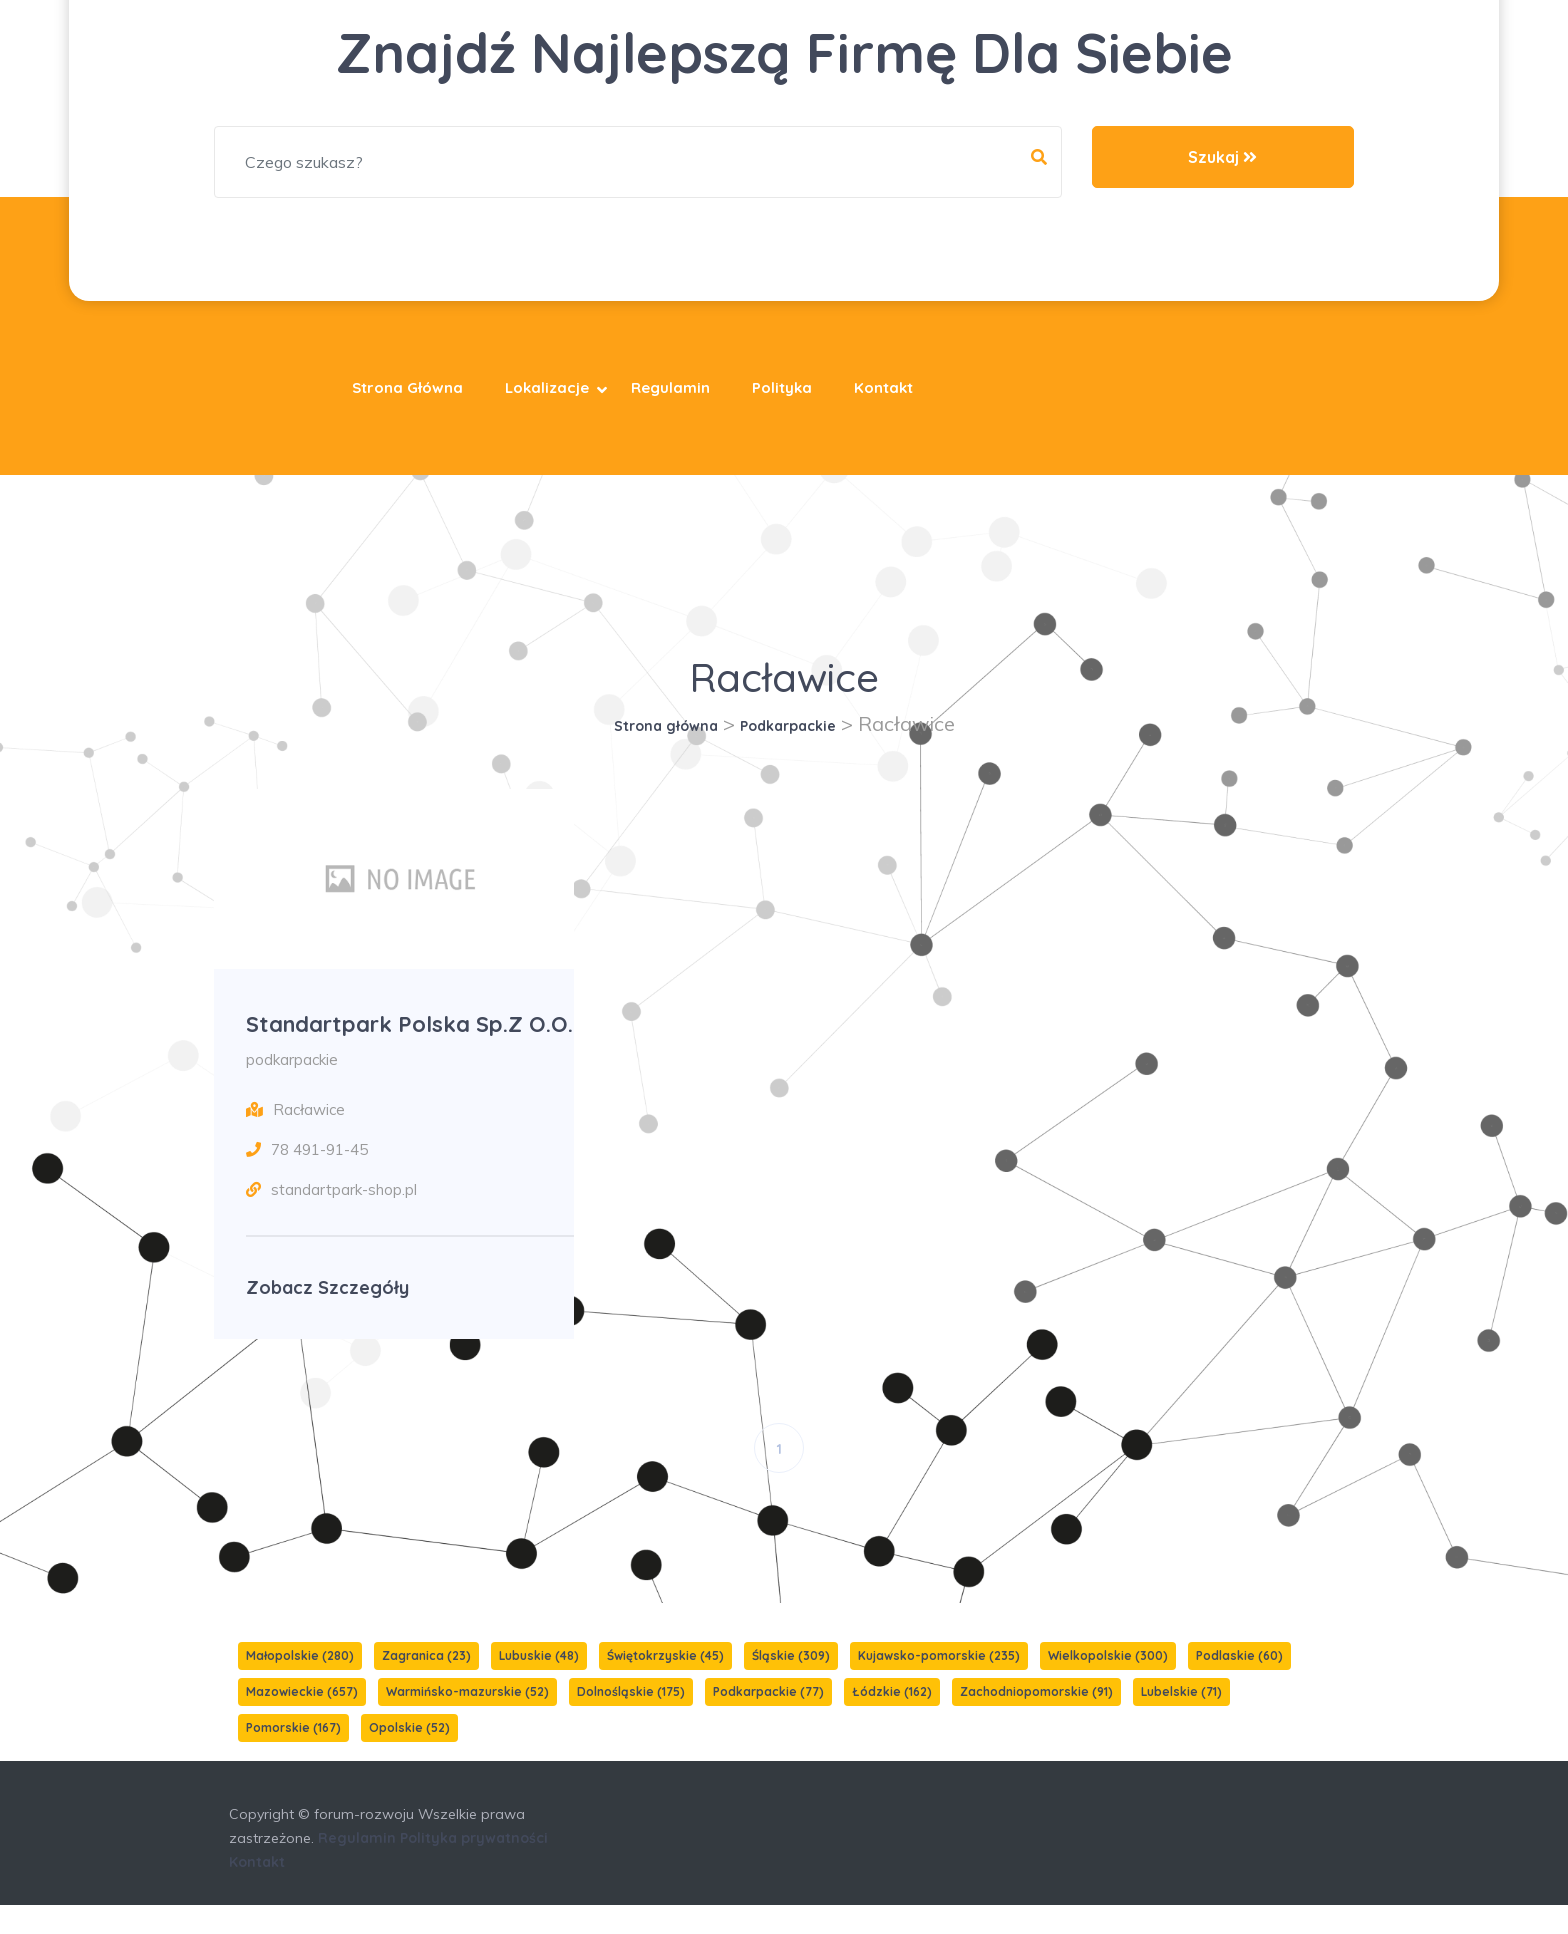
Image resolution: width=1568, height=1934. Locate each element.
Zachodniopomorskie (1036, 1720)
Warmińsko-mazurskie (467, 1720)
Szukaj (1222, 157)
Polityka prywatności (474, 1867)
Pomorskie (293, 1756)
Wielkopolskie (1108, 1684)
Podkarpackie (788, 726)
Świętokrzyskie (665, 1684)
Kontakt (883, 387)
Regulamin (670, 387)
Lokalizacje (547, 387)
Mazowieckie (302, 1720)
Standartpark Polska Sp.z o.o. (398, 1037)
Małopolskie (300, 1684)
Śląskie (791, 1684)
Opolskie (409, 1756)
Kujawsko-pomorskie (939, 1684)
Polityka (782, 387)
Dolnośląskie (631, 1720)
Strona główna (407, 387)
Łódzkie (892, 1720)
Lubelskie (1181, 1720)
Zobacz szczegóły (327, 1316)
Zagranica (426, 1684)
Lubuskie (539, 1684)
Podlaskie (1239, 1684)
